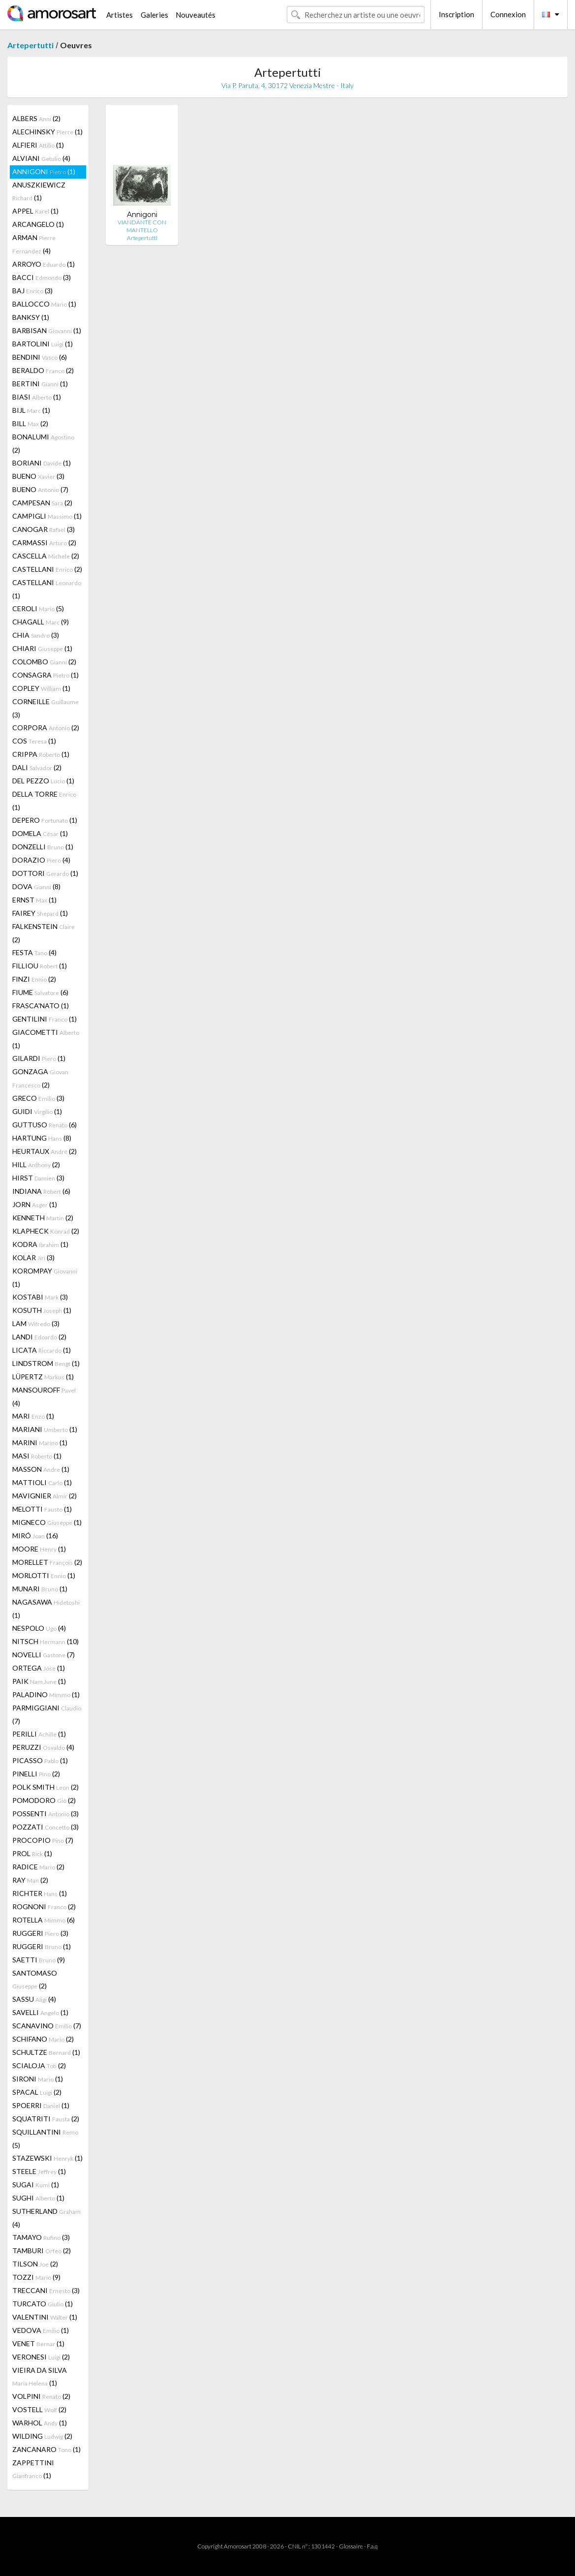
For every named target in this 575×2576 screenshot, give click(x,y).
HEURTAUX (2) (44, 1151)
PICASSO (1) (40, 1760)
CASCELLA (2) (45, 556)
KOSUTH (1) (41, 1310)
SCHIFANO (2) (43, 2039)
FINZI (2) (34, 979)
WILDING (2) (42, 2436)
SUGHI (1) (38, 2198)
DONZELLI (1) (42, 846)
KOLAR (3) (33, 1257)
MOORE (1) (39, 1549)
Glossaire (351, 2546)
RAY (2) (30, 1880)
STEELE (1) (39, 2171)
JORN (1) (34, 1204)
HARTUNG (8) (41, 1138)
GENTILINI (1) (44, 1019)
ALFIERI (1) (38, 145)
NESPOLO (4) (39, 1628)
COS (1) (34, 741)
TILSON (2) (35, 2264)
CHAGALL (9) (40, 622)
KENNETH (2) (42, 1217)
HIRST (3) (38, 1178)
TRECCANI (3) (46, 2290)
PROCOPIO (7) (42, 1840)
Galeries (154, 14)
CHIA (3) (35, 635)
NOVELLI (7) (43, 1654)
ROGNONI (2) (44, 1906)
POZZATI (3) (45, 1827)
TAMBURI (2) (41, 2250)
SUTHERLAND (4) (46, 2218)
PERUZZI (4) (43, 1747)
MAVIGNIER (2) (44, 1495)
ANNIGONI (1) (43, 171)
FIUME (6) (40, 992)
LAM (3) (36, 1323)
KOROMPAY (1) (44, 1277)
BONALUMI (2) (43, 443)
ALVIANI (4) (41, 158)
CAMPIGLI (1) (47, 516)
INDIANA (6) (41, 1191)
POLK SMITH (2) (45, 1787)
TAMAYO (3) (41, 2237)
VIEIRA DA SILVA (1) (39, 2376)
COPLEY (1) (41, 688)
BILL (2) (30, 423)
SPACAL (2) (36, 2092)
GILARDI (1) (38, 1058)
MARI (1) (33, 1416)
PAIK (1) (39, 1681)
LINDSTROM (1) (46, 1363)
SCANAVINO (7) (46, 2025)
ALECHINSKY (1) (47, 131)
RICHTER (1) (39, 1893)
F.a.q (372, 2546)
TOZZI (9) (36, 2277)
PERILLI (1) (39, 1734)
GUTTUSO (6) (44, 1124)
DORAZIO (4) (41, 860)
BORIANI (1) (41, 463)
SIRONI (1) (37, 2079)
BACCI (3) (41, 277)
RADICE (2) (38, 1866)
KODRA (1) (40, 1244)
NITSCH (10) (45, 1641)
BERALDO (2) (43, 370)
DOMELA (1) (40, 833)
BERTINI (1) (40, 383)
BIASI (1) (36, 397)
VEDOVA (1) (40, 2330)
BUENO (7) (40, 489)
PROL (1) (32, 1853)
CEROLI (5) (38, 608)
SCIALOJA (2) (39, 2065)
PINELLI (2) (36, 1773)
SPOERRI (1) (40, 2105)
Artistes (119, 14)
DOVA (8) (36, 886)
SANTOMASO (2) (34, 1979)
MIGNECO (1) (47, 1522)
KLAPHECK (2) (45, 1231)
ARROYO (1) (43, 264)
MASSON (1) (40, 1469)
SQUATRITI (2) (45, 2118)
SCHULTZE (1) (46, 2052)
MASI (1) (36, 1456)
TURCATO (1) (42, 2303)
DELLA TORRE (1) (44, 800)
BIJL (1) (31, 410)
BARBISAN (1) (46, 330)
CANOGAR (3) (43, 529)
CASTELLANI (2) (47, 569)
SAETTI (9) (38, 1959)
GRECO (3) (38, 1098)
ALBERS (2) (36, 118)
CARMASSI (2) (44, 542)
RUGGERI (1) (41, 1946)
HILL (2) (36, 1164)
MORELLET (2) (47, 1562)
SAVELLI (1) (40, 2012)
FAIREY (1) (40, 913)
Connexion (508, 14)
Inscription (456, 14)
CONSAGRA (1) (45, 675)
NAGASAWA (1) (46, 1608)
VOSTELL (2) (39, 2409)
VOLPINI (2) (41, 2396)
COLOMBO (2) (44, 661)
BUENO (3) (38, 476)
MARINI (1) (39, 1442)
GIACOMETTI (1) (45, 1039)
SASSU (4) (34, 1999)
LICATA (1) (41, 1350)
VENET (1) (38, 2343)
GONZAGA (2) (40, 1078)
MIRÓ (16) (35, 1535)
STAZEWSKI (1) (47, 2158)
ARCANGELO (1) (38, 224)
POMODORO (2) (44, 1800)
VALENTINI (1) (44, 2317)
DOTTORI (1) (45, 873)
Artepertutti (30, 45)
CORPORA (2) (45, 727)
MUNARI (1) (39, 1588)
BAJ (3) (32, 290)
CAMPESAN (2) (42, 502)
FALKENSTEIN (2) (43, 933)
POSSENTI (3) (45, 1813)
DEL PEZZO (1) (43, 780)
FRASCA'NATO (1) (40, 1005)
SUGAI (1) (35, 2184)
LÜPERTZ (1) (43, 1376)
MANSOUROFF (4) (44, 1396)
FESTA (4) (34, 952)
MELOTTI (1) (42, 1509)
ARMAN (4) (34, 244)
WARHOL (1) (39, 2423)
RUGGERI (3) (40, 1933)
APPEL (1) (35, 211)
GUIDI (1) (37, 1111)
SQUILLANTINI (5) (45, 2138)
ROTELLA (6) (43, 1920)
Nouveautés (195, 14)
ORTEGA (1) (38, 1668)
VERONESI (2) (41, 2357)
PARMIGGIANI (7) (46, 1714)
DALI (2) (36, 767)
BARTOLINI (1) (42, 344)
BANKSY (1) (30, 317)
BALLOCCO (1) (44, 304)
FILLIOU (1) (39, 966)
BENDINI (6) (39, 357)
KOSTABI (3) (40, 1297)
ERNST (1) (34, 900)
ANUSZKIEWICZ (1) (38, 191)
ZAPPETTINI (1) (33, 2469)
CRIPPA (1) (40, 754)
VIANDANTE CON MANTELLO (142, 226)
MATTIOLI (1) (42, 1482)
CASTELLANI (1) (46, 589)
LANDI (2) (39, 1337)
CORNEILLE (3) (45, 708)
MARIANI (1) (44, 1429)
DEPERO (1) (44, 820)
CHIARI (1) (42, 648)
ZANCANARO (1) (46, 2449)
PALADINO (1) (46, 1694)
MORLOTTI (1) (43, 1575)
